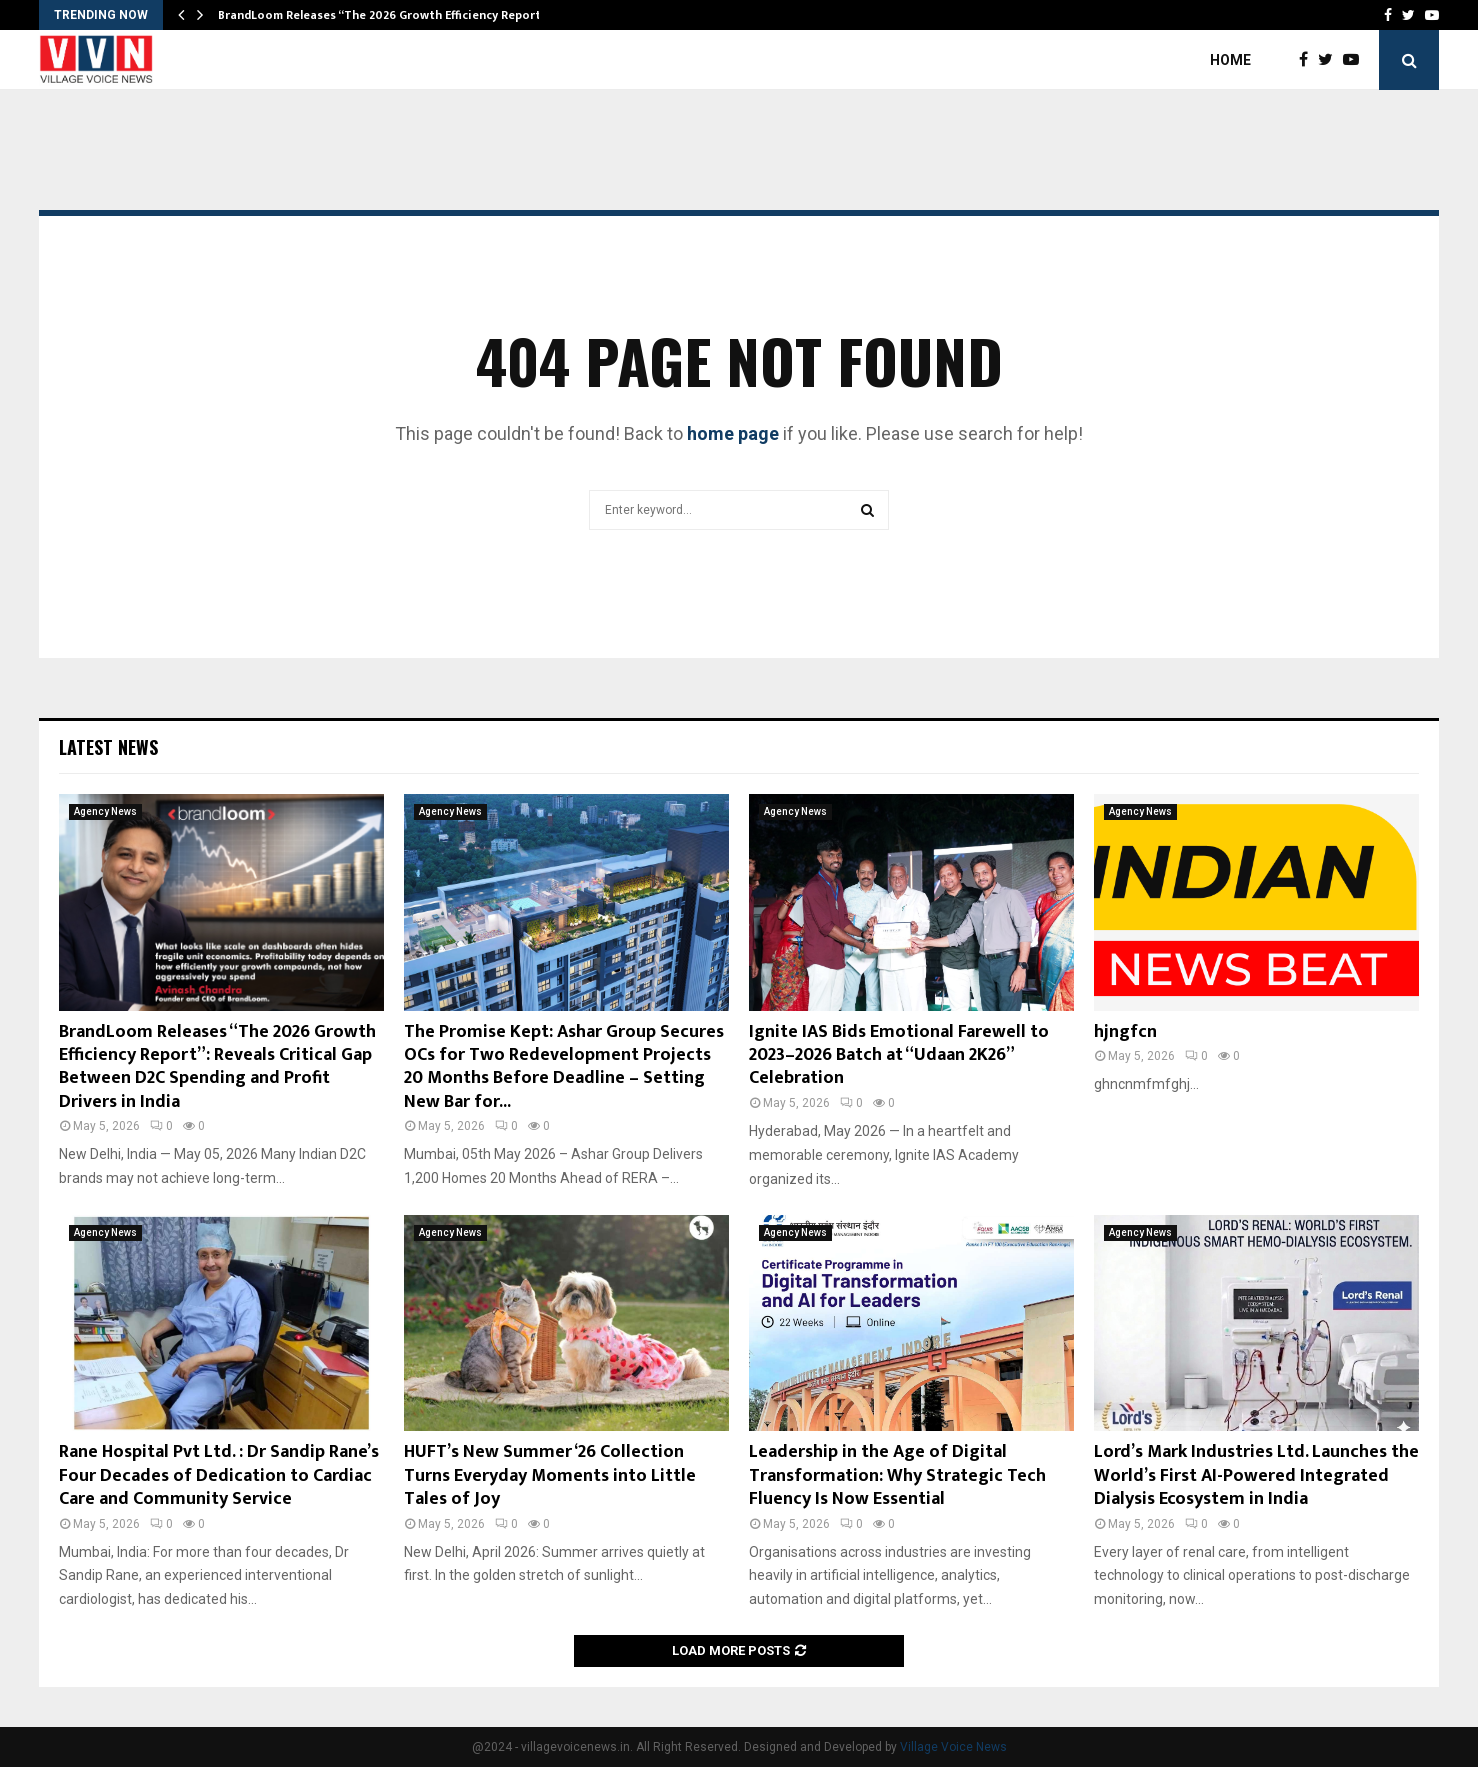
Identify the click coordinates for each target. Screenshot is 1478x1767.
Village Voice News (953, 1747)
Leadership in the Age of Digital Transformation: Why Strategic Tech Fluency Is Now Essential (897, 1475)
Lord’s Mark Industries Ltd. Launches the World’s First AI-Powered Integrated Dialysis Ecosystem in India (1256, 1475)
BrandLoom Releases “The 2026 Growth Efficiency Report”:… (389, 15)
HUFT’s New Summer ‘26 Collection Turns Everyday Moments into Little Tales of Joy (550, 1475)
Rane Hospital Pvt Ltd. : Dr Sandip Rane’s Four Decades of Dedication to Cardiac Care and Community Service (219, 1475)
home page (733, 433)
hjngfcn (1125, 1032)
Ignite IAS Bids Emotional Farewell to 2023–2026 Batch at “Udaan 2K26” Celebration (899, 1055)
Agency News (105, 811)
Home (1230, 60)
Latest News (108, 747)
